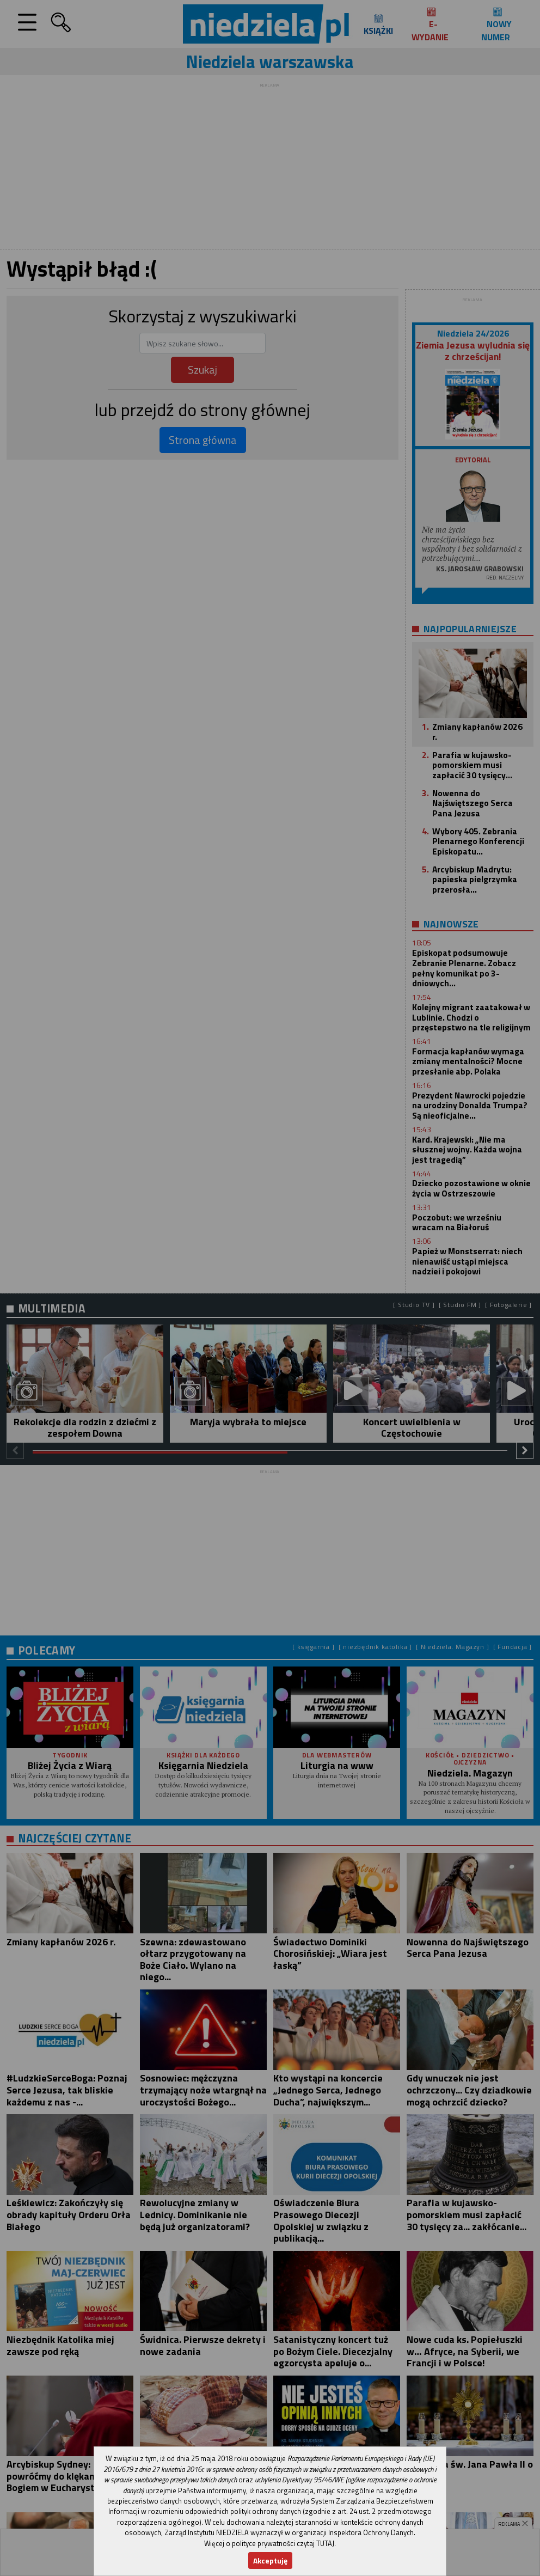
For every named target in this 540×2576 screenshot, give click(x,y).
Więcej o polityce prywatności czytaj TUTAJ (269, 2543)
